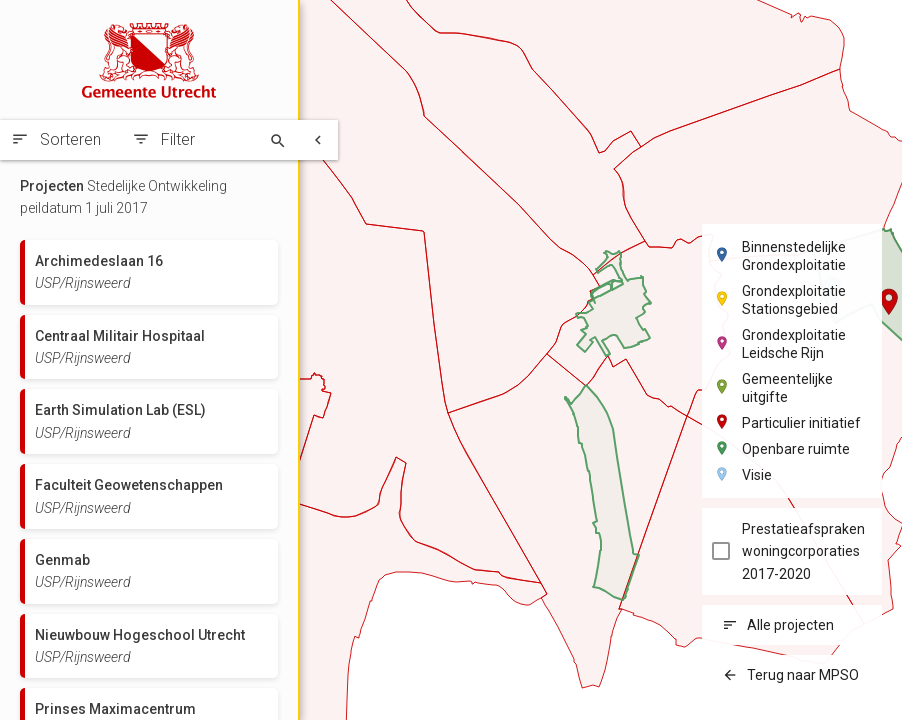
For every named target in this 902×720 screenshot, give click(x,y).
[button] (889, 301)
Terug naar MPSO (803, 675)
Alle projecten (790, 625)
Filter (178, 139)
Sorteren (70, 139)
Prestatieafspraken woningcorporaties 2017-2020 (803, 551)
